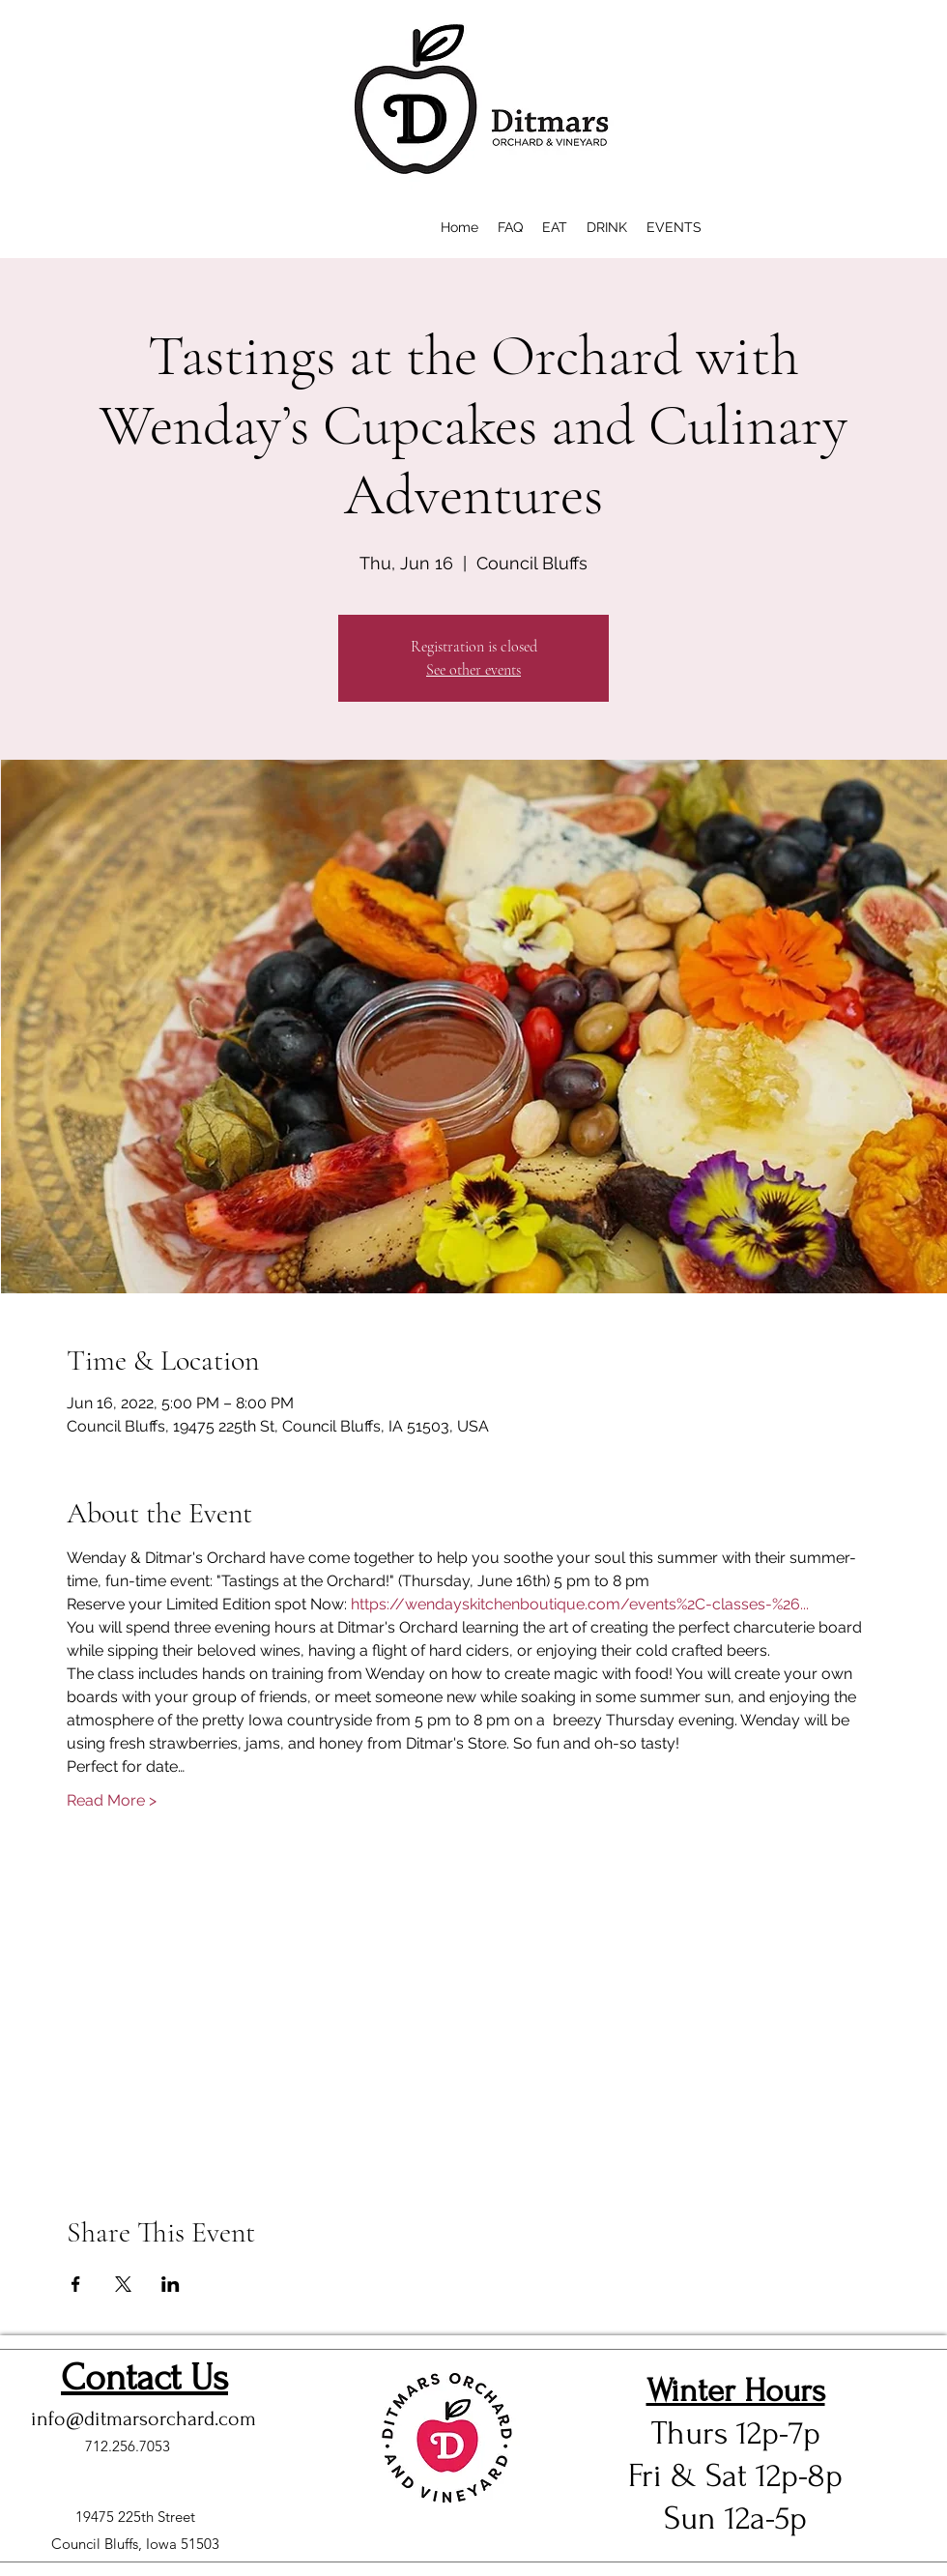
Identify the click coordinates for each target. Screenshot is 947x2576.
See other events (473, 670)
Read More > (112, 1800)
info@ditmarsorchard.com (143, 2418)
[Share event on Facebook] (76, 2284)
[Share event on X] (123, 2284)
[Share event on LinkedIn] (170, 2284)
